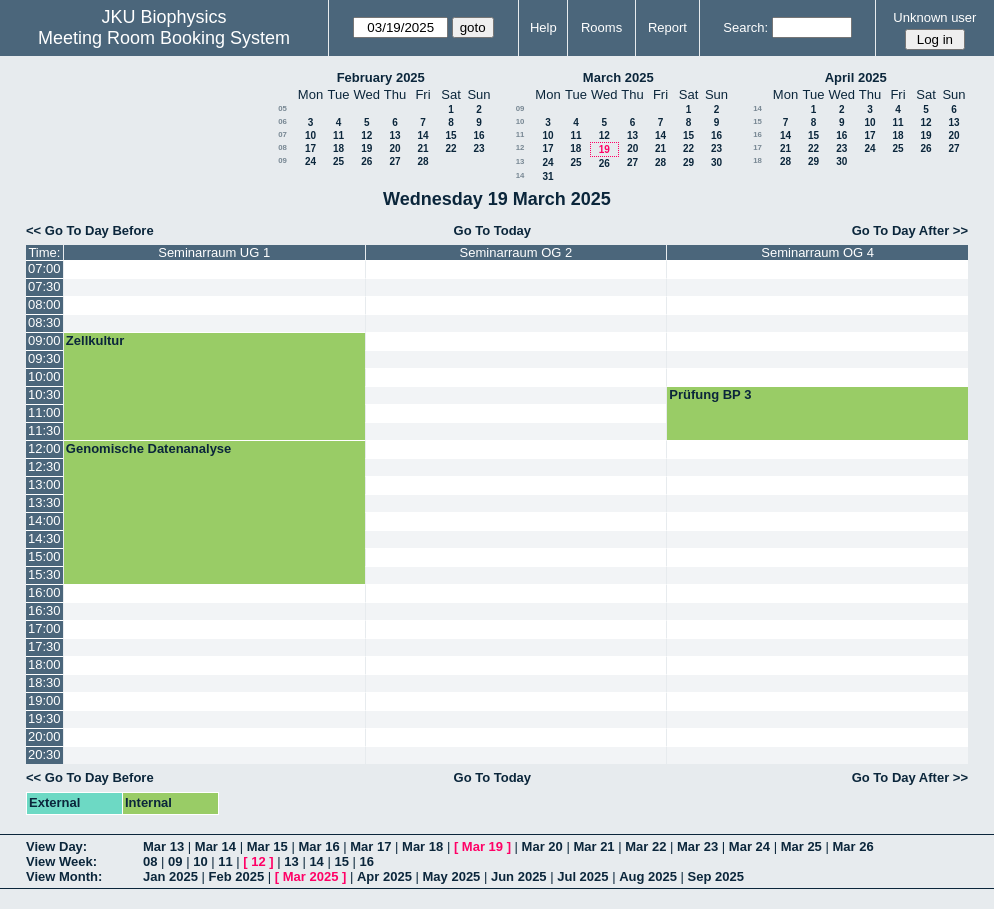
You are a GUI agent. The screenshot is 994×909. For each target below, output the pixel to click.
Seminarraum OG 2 (516, 252)
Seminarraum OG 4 (817, 252)
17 (310, 148)
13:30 (44, 502)
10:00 (44, 376)
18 (338, 148)
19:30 (44, 718)
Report (667, 27)
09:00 (44, 340)
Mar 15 (267, 846)
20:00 (44, 736)
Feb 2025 (237, 876)
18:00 (44, 664)
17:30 (44, 646)
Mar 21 (593, 846)
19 (366, 148)
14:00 (44, 520)
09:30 (44, 358)
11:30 (44, 430)
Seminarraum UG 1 (214, 252)
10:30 (44, 394)
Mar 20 (542, 846)
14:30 (44, 538)
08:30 (44, 322)
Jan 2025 (170, 876)
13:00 (44, 484)
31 (547, 176)
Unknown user (934, 17)
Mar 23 (697, 846)
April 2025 (856, 77)
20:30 (44, 754)
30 (716, 162)
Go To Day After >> (910, 230)
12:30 (44, 466)
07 (282, 134)
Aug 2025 (648, 876)
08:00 (44, 304)
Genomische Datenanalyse (148, 448)
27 (394, 161)
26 (366, 161)
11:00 (44, 412)
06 (282, 121)
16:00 (44, 592)
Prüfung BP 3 (710, 394)
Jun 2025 (519, 876)
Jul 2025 (582, 876)
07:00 (44, 268)
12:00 (44, 448)
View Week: (61, 861)
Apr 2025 (384, 876)
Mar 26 (852, 846)
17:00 (44, 628)
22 (450, 148)
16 (478, 135)
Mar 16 (318, 846)
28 (422, 161)
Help (543, 27)
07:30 (44, 286)
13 (394, 135)
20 (394, 148)
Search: (745, 27)
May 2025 (452, 876)
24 (310, 161)
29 (688, 162)
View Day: (56, 846)
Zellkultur (95, 340)
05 (282, 108)
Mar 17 (370, 846)
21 (422, 148)
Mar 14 (215, 846)
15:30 (44, 574)
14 (422, 135)
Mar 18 (422, 846)
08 (282, 147)
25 (338, 161)
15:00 (44, 556)
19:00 (44, 700)
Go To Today (493, 230)
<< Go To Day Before (90, 230)
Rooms (601, 27)
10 (310, 135)
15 (450, 135)
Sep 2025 (716, 876)
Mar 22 (645, 846)
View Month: (64, 876)
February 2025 (381, 77)
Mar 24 (749, 846)
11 (338, 135)
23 (478, 148)
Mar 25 (801, 846)
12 (366, 135)
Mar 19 (482, 846)
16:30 (44, 610)
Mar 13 (163, 846)
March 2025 (618, 77)
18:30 (44, 682)
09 (282, 160)
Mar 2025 (311, 876)
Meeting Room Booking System (164, 38)
